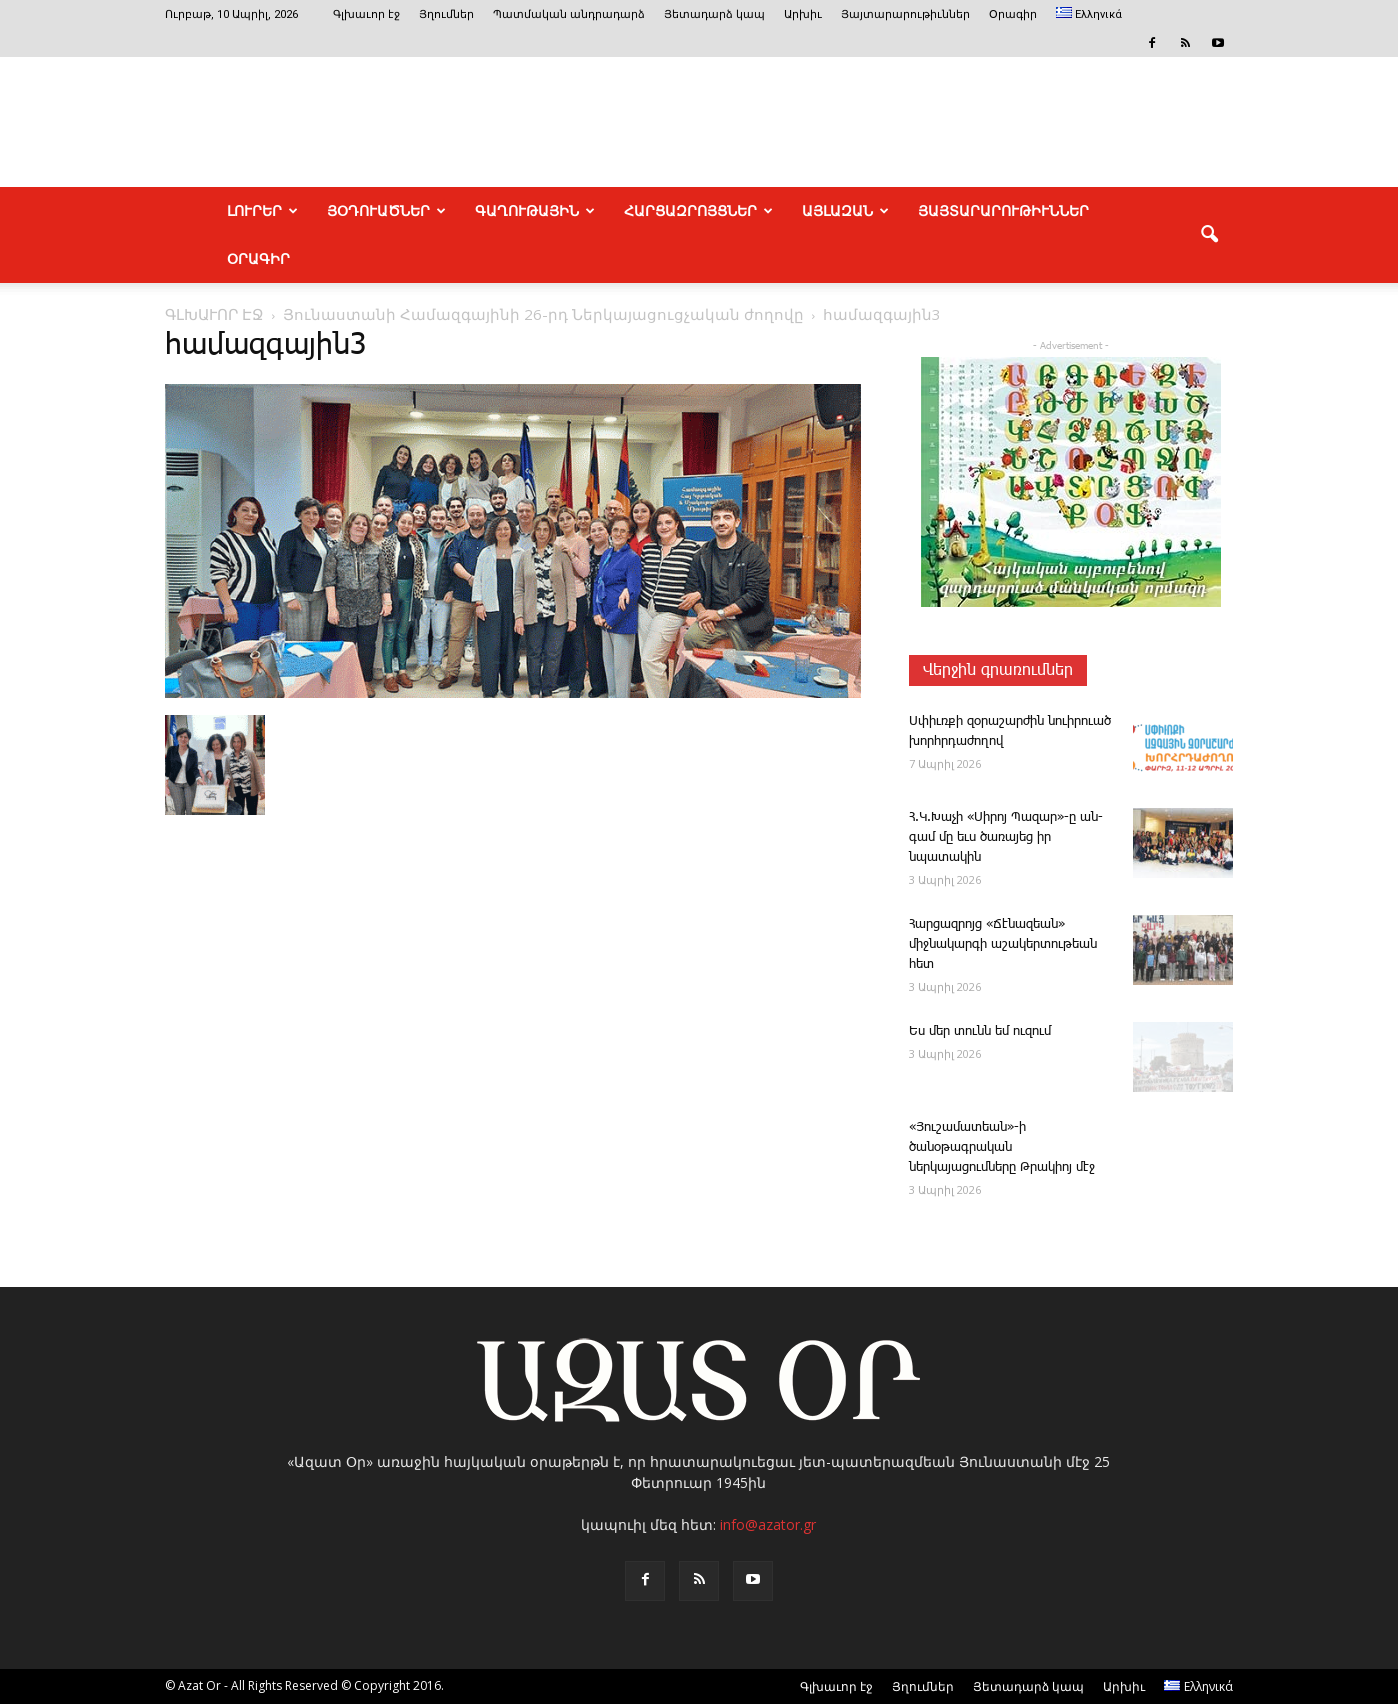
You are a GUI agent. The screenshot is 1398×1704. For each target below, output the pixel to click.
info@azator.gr (768, 1524)
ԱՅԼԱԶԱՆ (845, 211)
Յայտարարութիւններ (905, 14)
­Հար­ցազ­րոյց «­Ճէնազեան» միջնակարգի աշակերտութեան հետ (1003, 944)
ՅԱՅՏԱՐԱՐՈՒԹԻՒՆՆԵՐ (1003, 211)
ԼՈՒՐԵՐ (262, 211)
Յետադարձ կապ (714, 14)
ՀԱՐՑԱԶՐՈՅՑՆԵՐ (698, 211)
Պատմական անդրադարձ (569, 14)
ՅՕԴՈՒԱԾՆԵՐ (386, 211)
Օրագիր (1013, 14)
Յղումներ (446, 14)
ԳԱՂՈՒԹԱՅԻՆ (535, 211)
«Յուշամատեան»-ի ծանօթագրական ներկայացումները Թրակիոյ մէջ (1002, 1147)
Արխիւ (803, 14)
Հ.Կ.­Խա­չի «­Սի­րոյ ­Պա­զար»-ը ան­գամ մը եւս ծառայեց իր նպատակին (1006, 837)
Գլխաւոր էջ (366, 14)
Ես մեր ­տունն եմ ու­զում (980, 1031)
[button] (1209, 235)
